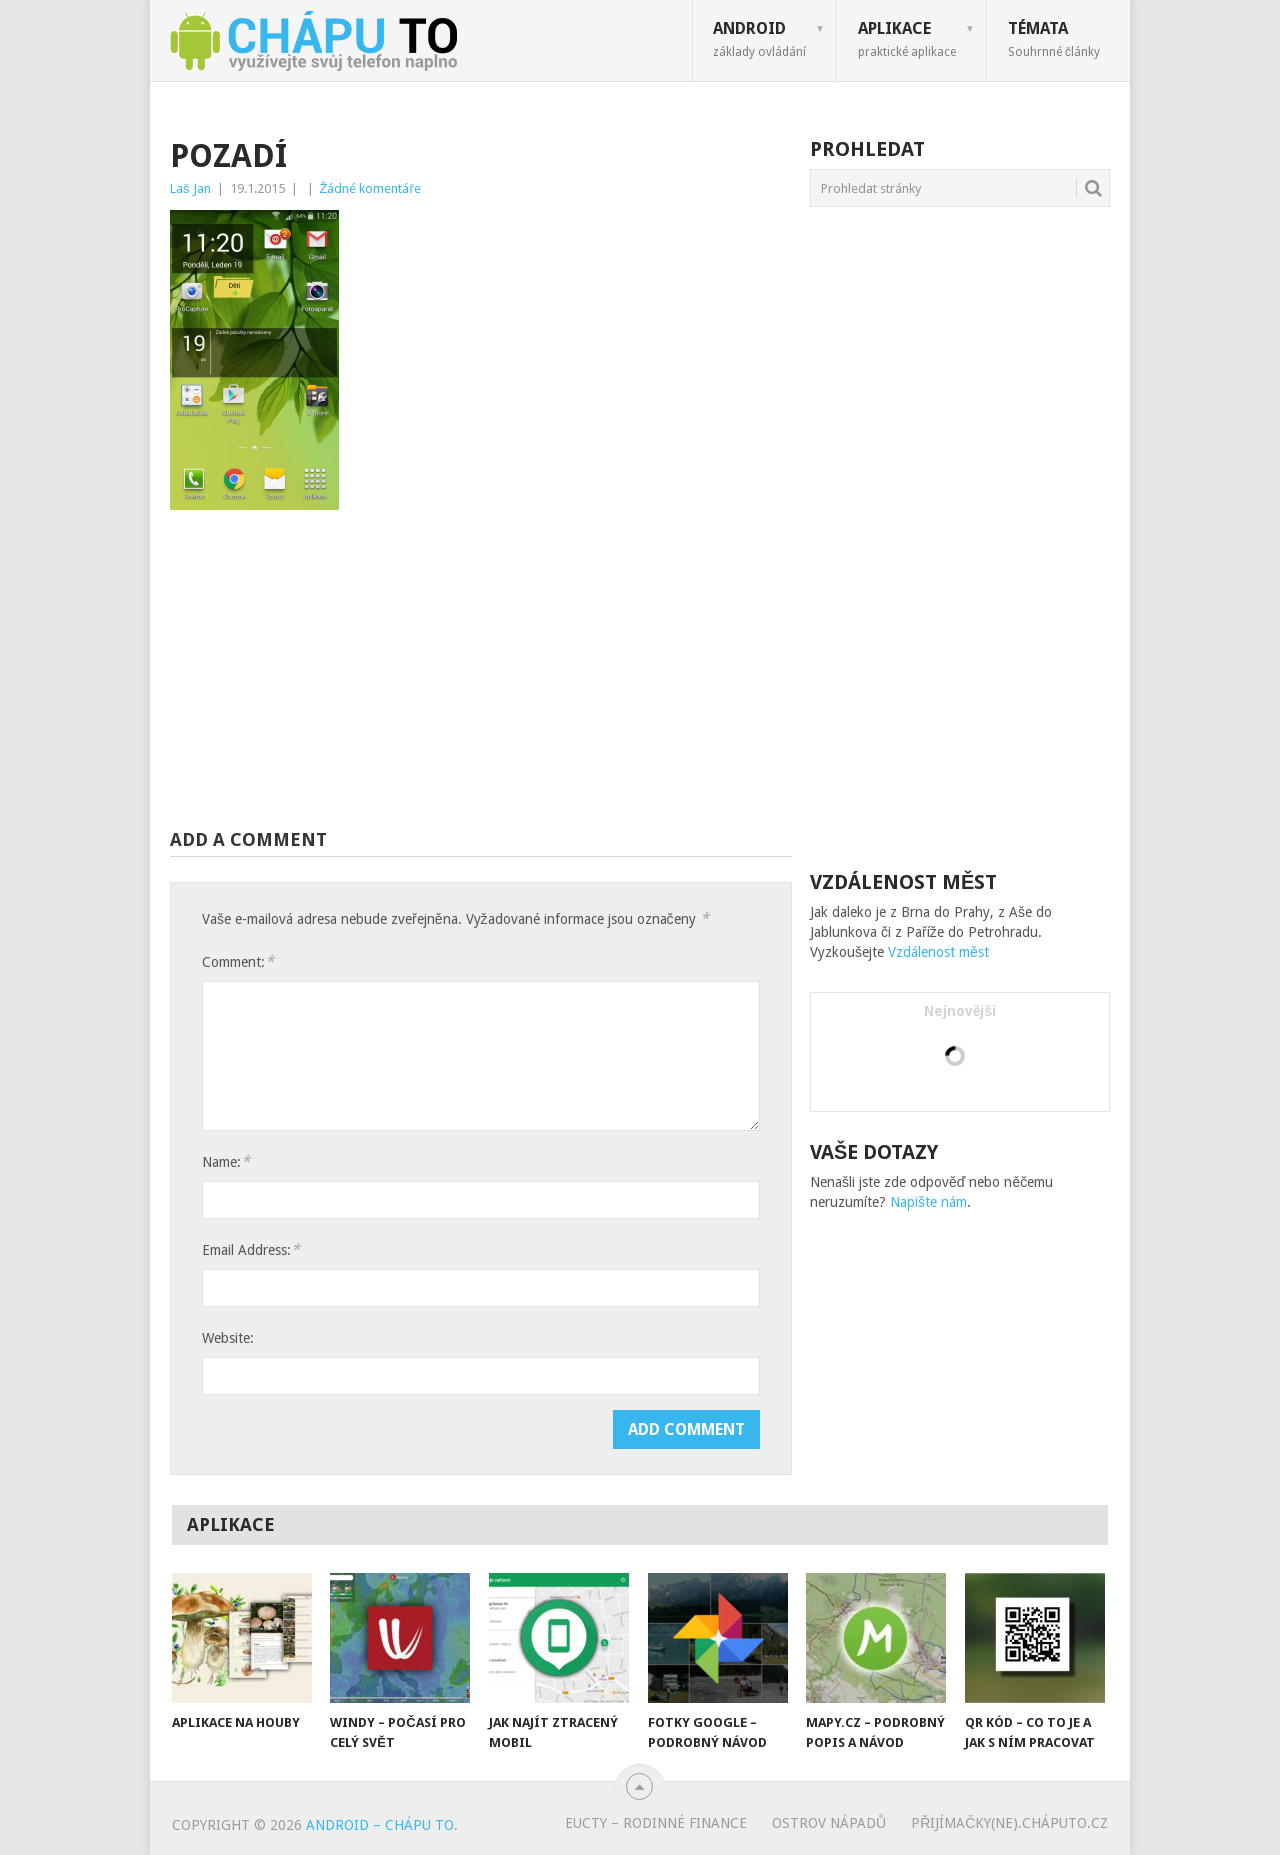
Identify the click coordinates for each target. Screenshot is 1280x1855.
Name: (226, 1161)
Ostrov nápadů (829, 1823)
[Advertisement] (481, 669)
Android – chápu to (380, 1825)
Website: (228, 1338)
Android (759, 39)
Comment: (238, 961)
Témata (1054, 39)
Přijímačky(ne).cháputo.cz (1009, 1823)
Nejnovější (960, 1011)
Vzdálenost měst (938, 952)
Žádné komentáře (370, 188)
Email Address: (251, 1249)
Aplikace (907, 39)
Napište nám (928, 1202)
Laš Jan (190, 188)
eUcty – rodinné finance (656, 1823)
